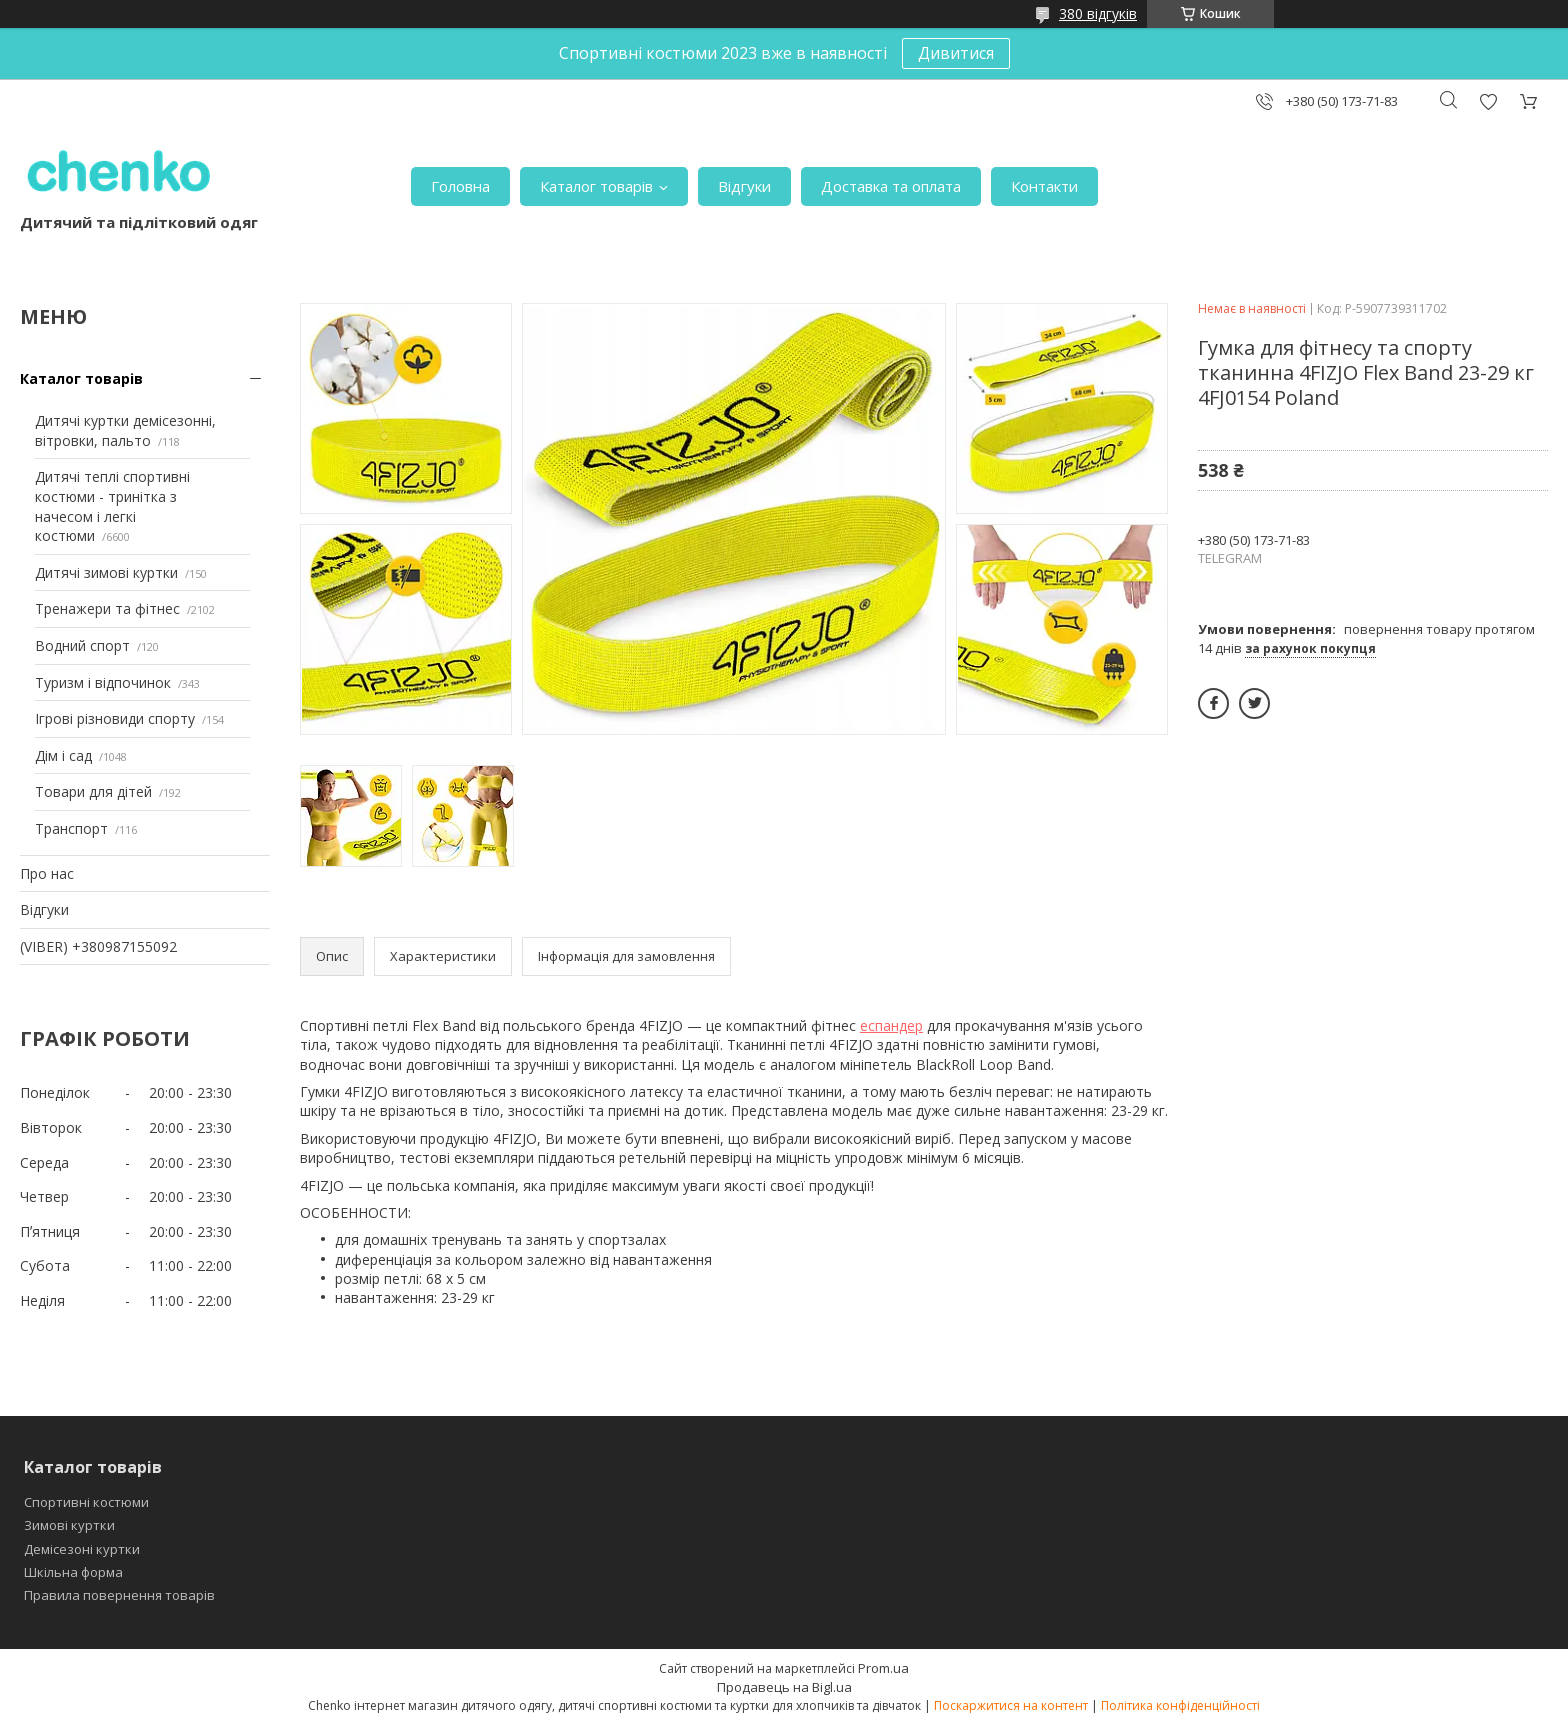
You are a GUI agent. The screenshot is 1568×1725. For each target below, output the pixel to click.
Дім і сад (63, 755)
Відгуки (744, 186)
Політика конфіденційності (1180, 1705)
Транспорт (71, 828)
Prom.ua (883, 1668)
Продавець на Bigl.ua (784, 1687)
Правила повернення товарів (119, 1595)
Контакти (1044, 186)
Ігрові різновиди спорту (115, 718)
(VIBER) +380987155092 (98, 946)
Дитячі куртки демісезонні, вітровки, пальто (125, 430)
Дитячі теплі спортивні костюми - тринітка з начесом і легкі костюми (112, 506)
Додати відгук (1488, 101)
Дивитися (956, 53)
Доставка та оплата (891, 186)
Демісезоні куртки (82, 1549)
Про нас (47, 873)
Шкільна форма (73, 1572)
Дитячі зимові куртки (106, 572)
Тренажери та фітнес (107, 608)
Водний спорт (82, 645)
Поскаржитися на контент (1011, 1705)
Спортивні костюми (86, 1502)
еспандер (891, 1025)
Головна (460, 186)
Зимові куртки (69, 1525)
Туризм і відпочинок (103, 682)
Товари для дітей (93, 791)
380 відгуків (1098, 13)
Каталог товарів (596, 186)
